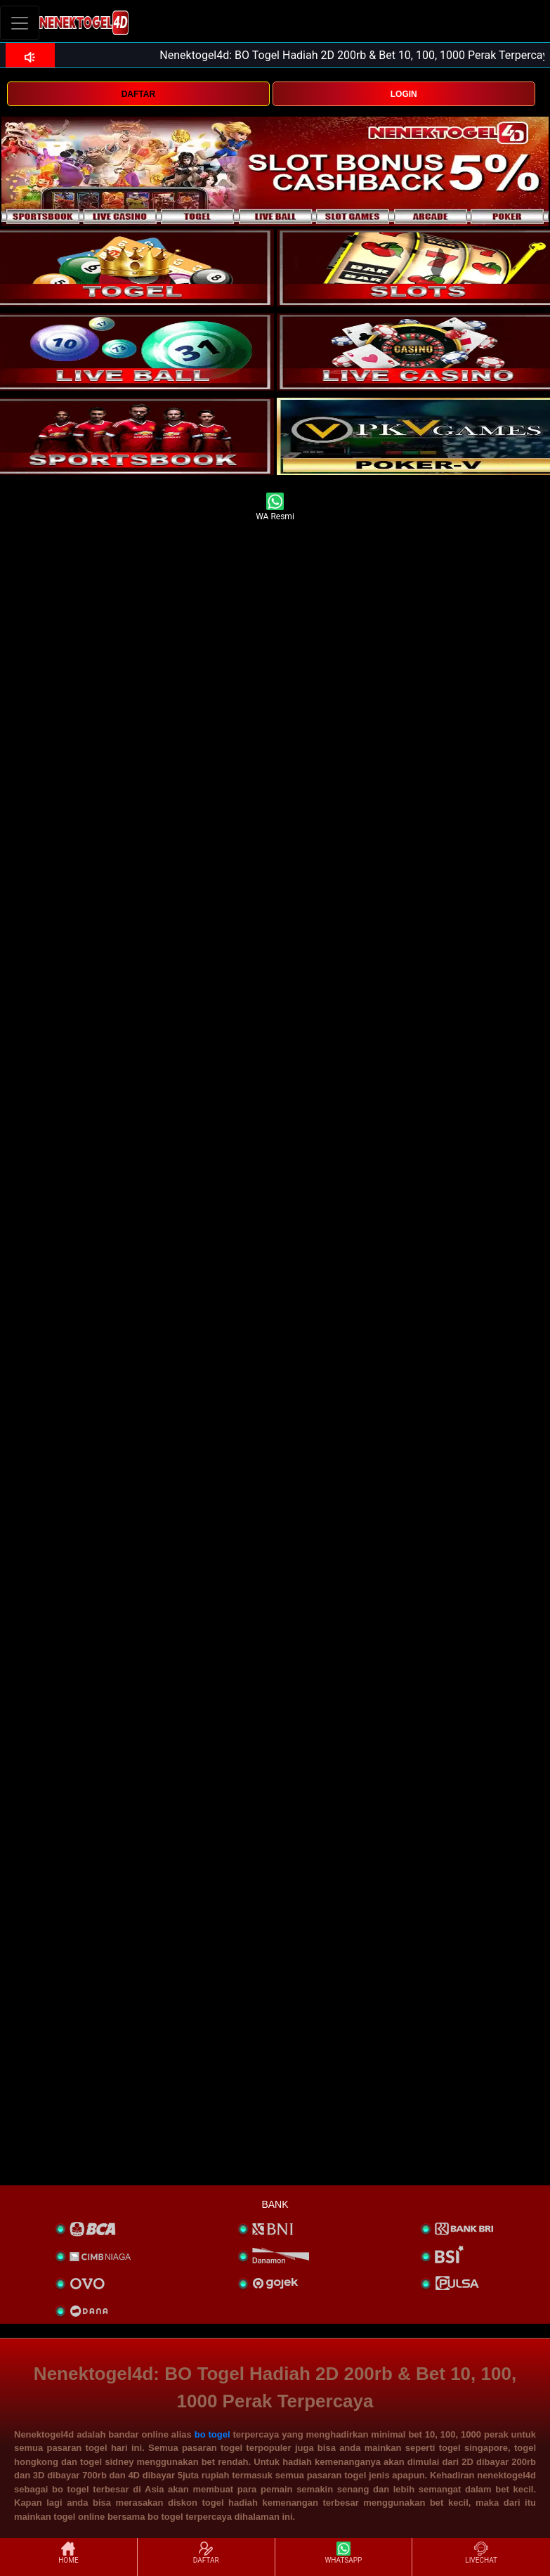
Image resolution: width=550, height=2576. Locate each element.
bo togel (212, 2434)
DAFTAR (138, 94)
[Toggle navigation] (19, 23)
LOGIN (404, 94)
